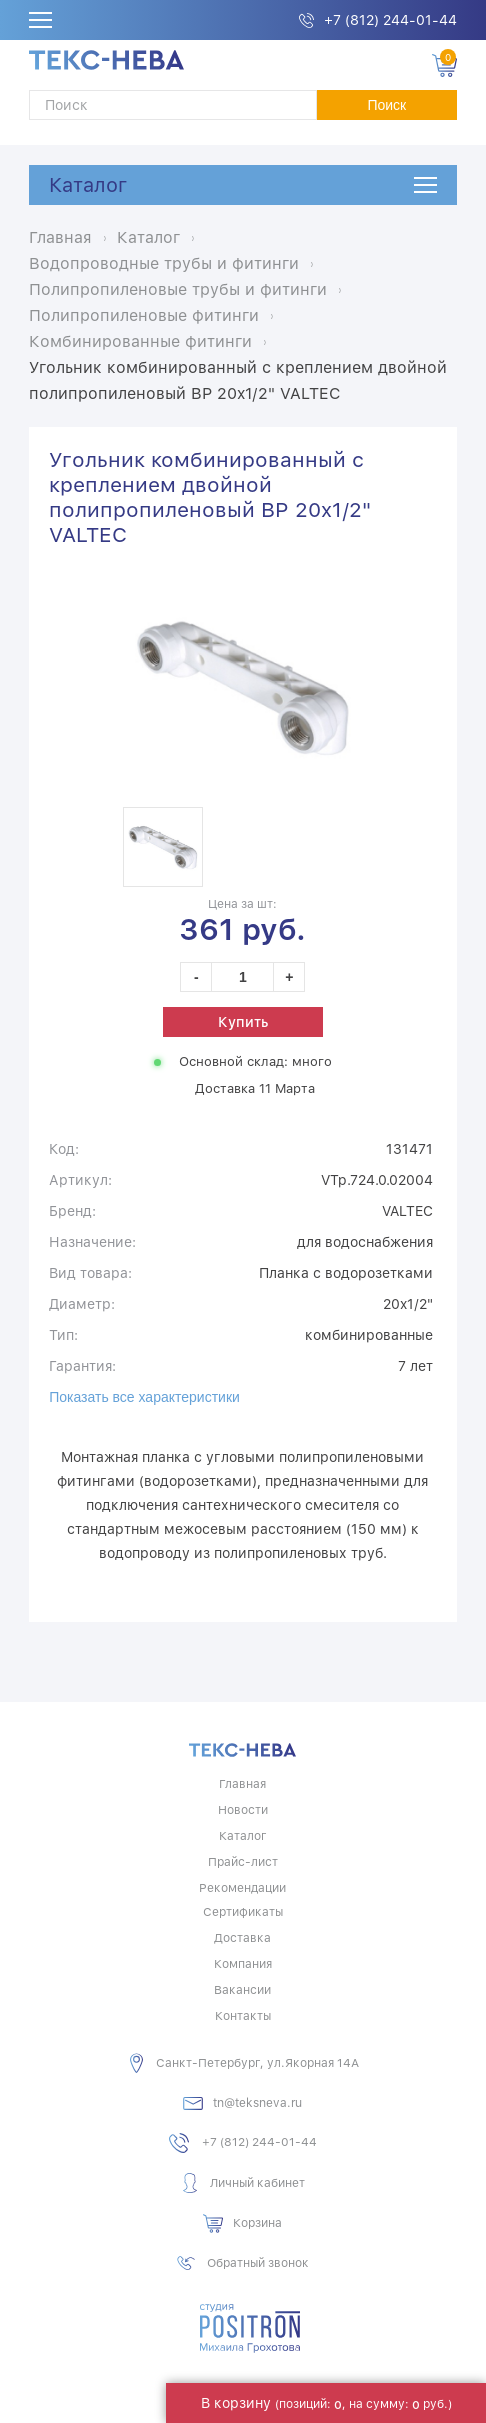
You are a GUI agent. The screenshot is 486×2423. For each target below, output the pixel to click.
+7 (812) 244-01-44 (390, 20)
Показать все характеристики (144, 1397)
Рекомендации (242, 1888)
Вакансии (242, 1990)
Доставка (242, 1938)
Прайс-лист (243, 1862)
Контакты (243, 2016)
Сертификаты (243, 1912)
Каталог (88, 185)
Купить (243, 1022)
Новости (243, 1810)
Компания (243, 1964)
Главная (242, 1784)
